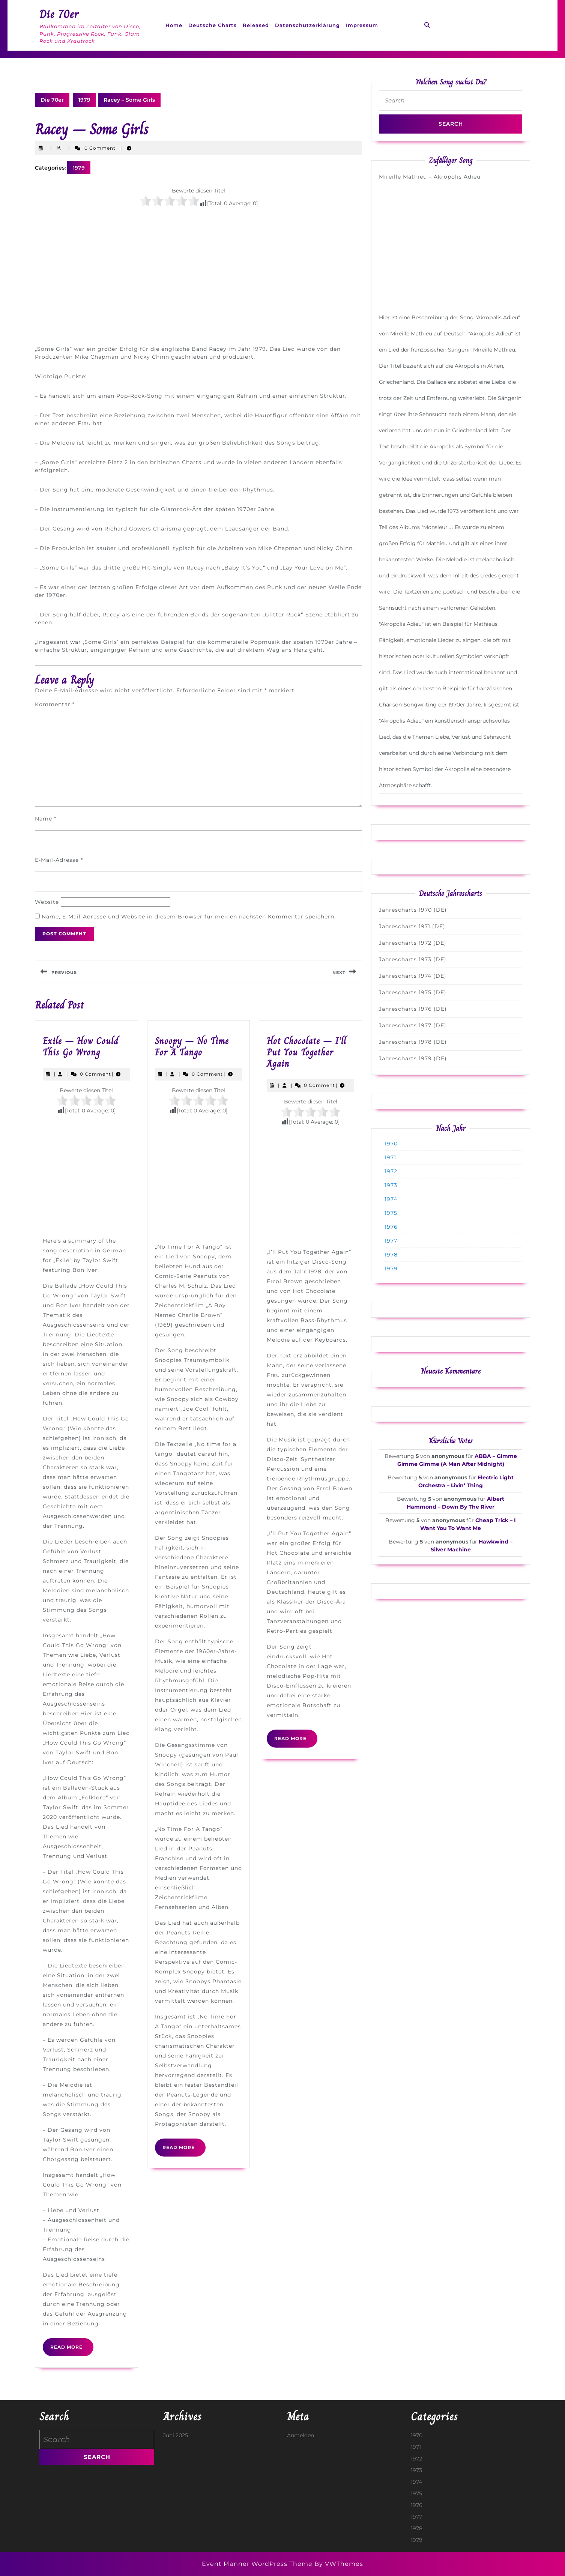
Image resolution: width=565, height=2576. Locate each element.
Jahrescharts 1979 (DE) (413, 1058)
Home (173, 25)
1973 (391, 1185)
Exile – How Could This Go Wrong (81, 1047)
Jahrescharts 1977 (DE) (412, 1025)
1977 (391, 1240)
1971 (390, 1157)
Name (45, 818)
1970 (391, 1143)
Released (256, 25)
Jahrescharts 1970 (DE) (413, 909)
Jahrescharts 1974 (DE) (412, 975)
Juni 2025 (175, 2435)
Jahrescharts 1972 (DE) (412, 942)
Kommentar (55, 704)
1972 (391, 1171)
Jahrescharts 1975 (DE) (412, 992)
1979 (84, 99)
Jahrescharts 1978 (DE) (413, 1042)
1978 (391, 1254)
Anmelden (300, 2435)
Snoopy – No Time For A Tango (192, 1047)
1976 (391, 1226)
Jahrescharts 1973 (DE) (412, 959)
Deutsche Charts (212, 25)
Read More (71, 2349)
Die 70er (59, 14)
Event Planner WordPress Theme (258, 2563)
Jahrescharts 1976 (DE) (413, 1008)
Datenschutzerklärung (307, 25)
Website (47, 902)
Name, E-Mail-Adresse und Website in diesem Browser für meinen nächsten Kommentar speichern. (189, 916)
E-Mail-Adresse (59, 860)
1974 (391, 1199)
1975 (391, 1213)
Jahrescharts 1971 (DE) (412, 926)
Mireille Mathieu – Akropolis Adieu (430, 176)
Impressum (362, 25)
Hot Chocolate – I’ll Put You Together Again (306, 1052)
